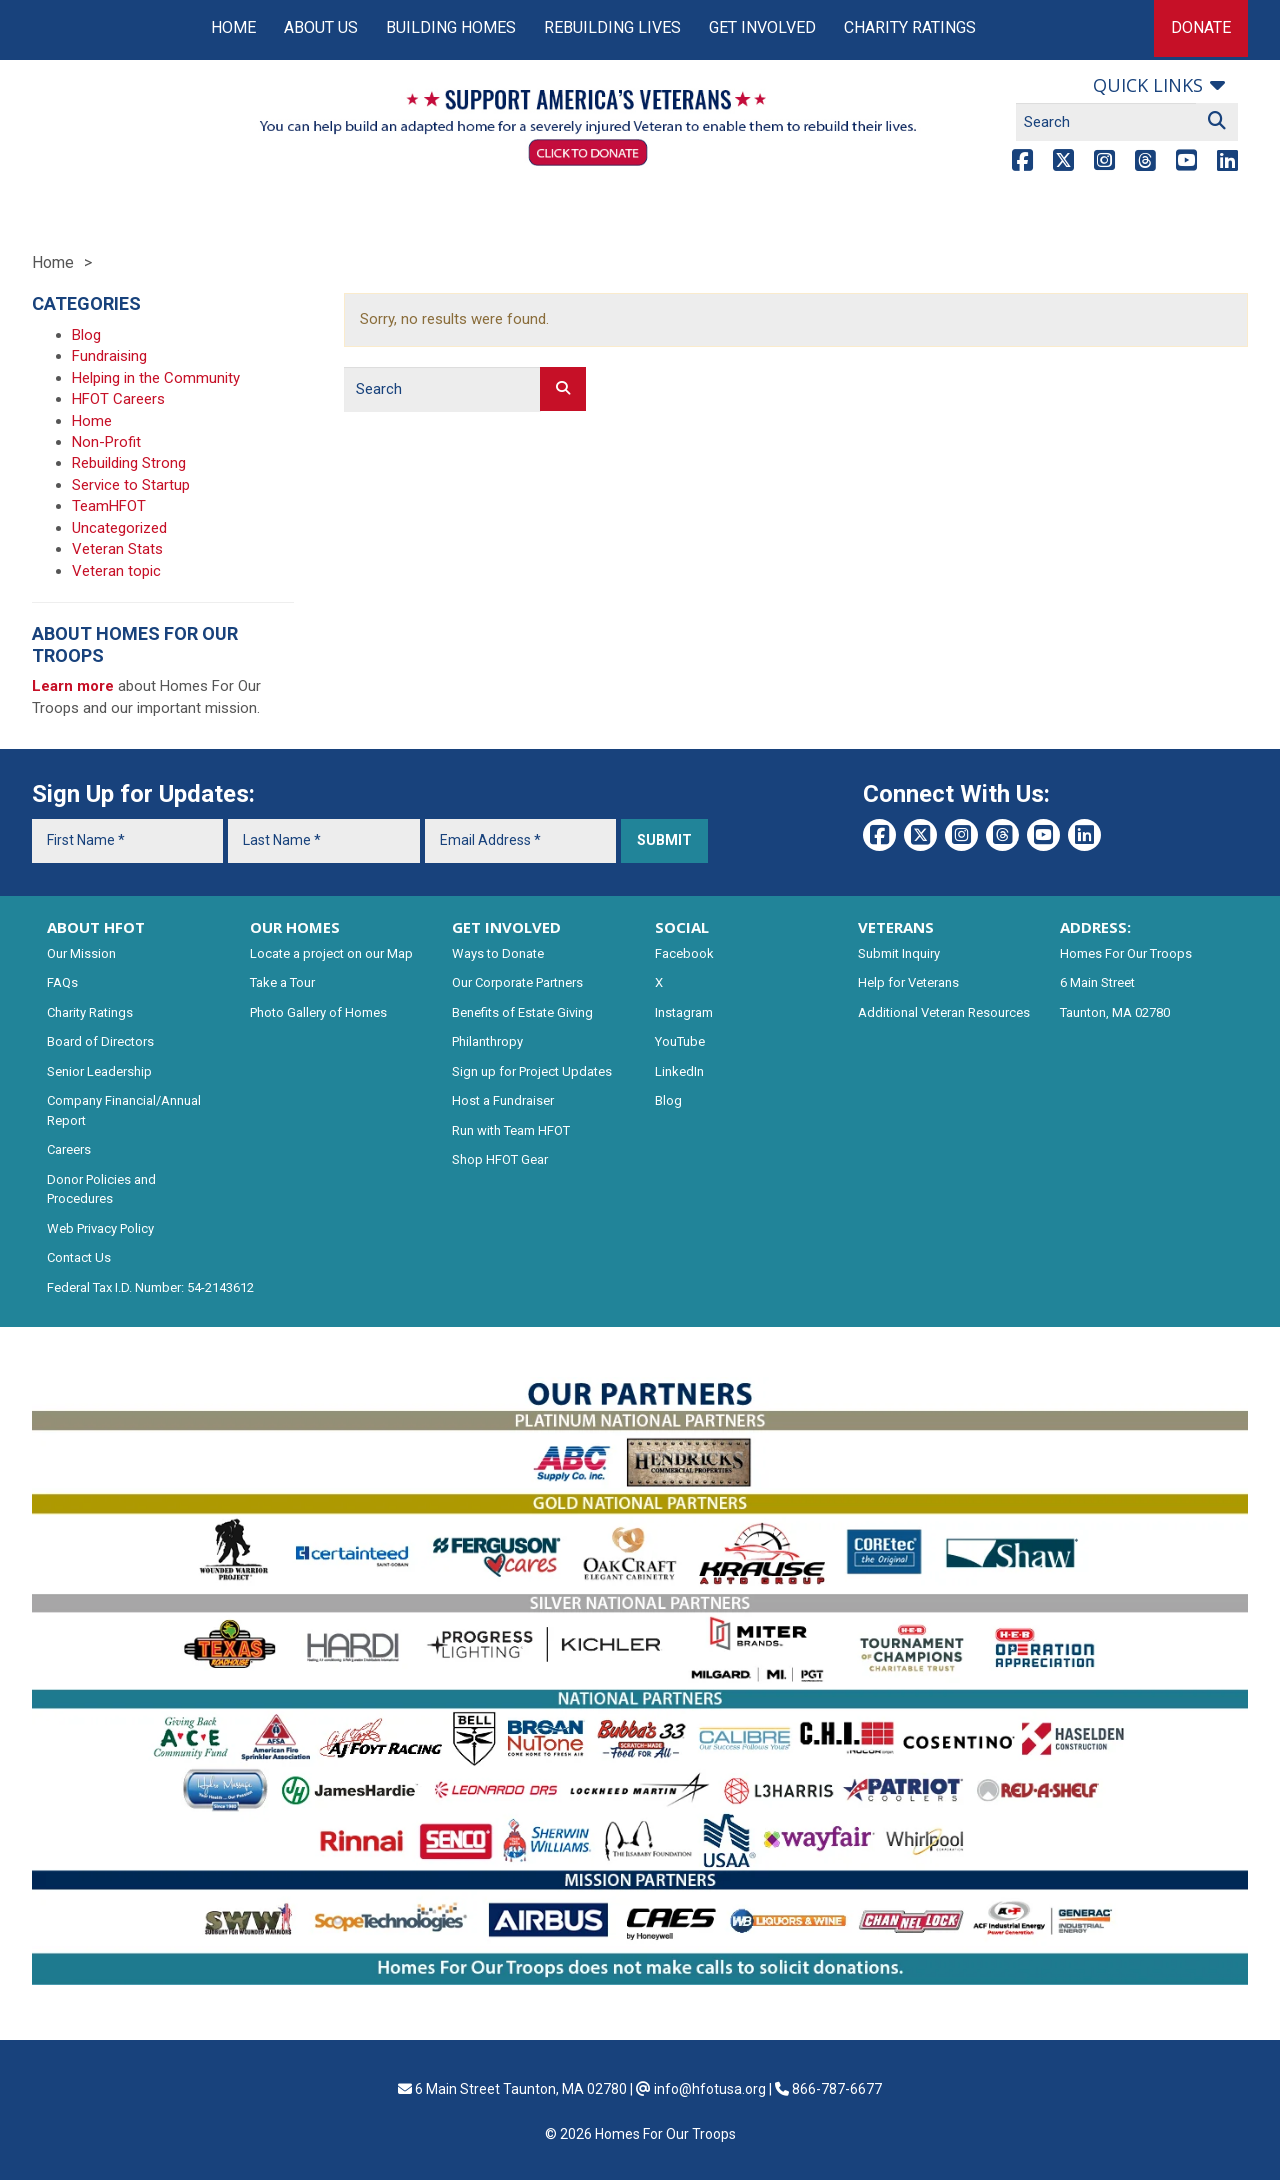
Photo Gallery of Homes (318, 1012)
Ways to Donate (498, 953)
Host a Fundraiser (503, 1100)
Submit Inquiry (899, 953)
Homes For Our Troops (1126, 953)
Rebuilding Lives (612, 27)
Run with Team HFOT (511, 1130)
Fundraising (109, 356)
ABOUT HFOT (96, 927)
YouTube (680, 1041)
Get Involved (762, 27)
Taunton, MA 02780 (1115, 1012)
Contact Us (79, 1257)
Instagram (684, 1012)
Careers (69, 1149)
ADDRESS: (1095, 927)
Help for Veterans (908, 982)
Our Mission (81, 953)
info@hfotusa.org (710, 2089)
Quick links (1148, 85)
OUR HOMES (295, 927)
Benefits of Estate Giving (522, 1012)
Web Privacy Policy (100, 1228)
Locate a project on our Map (331, 953)
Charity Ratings (910, 27)
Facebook (684, 953)
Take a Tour (282, 982)
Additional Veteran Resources (944, 1012)
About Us (321, 27)
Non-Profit (106, 442)
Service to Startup (131, 485)
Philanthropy (487, 1041)
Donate (1201, 27)
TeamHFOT (109, 506)
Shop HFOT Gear (500, 1159)
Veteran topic (116, 571)
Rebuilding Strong (129, 463)
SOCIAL (682, 927)
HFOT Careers (118, 399)
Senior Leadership (99, 1071)
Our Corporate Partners (517, 982)
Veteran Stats (117, 549)
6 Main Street (1097, 982)
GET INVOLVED (506, 927)
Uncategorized (119, 528)
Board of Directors (100, 1041)
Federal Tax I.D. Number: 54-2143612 (150, 1287)
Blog (86, 335)
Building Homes (451, 27)
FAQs (62, 982)
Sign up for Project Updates (532, 1071)
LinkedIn (679, 1071)
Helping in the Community (156, 378)
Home (233, 27)
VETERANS (896, 927)
